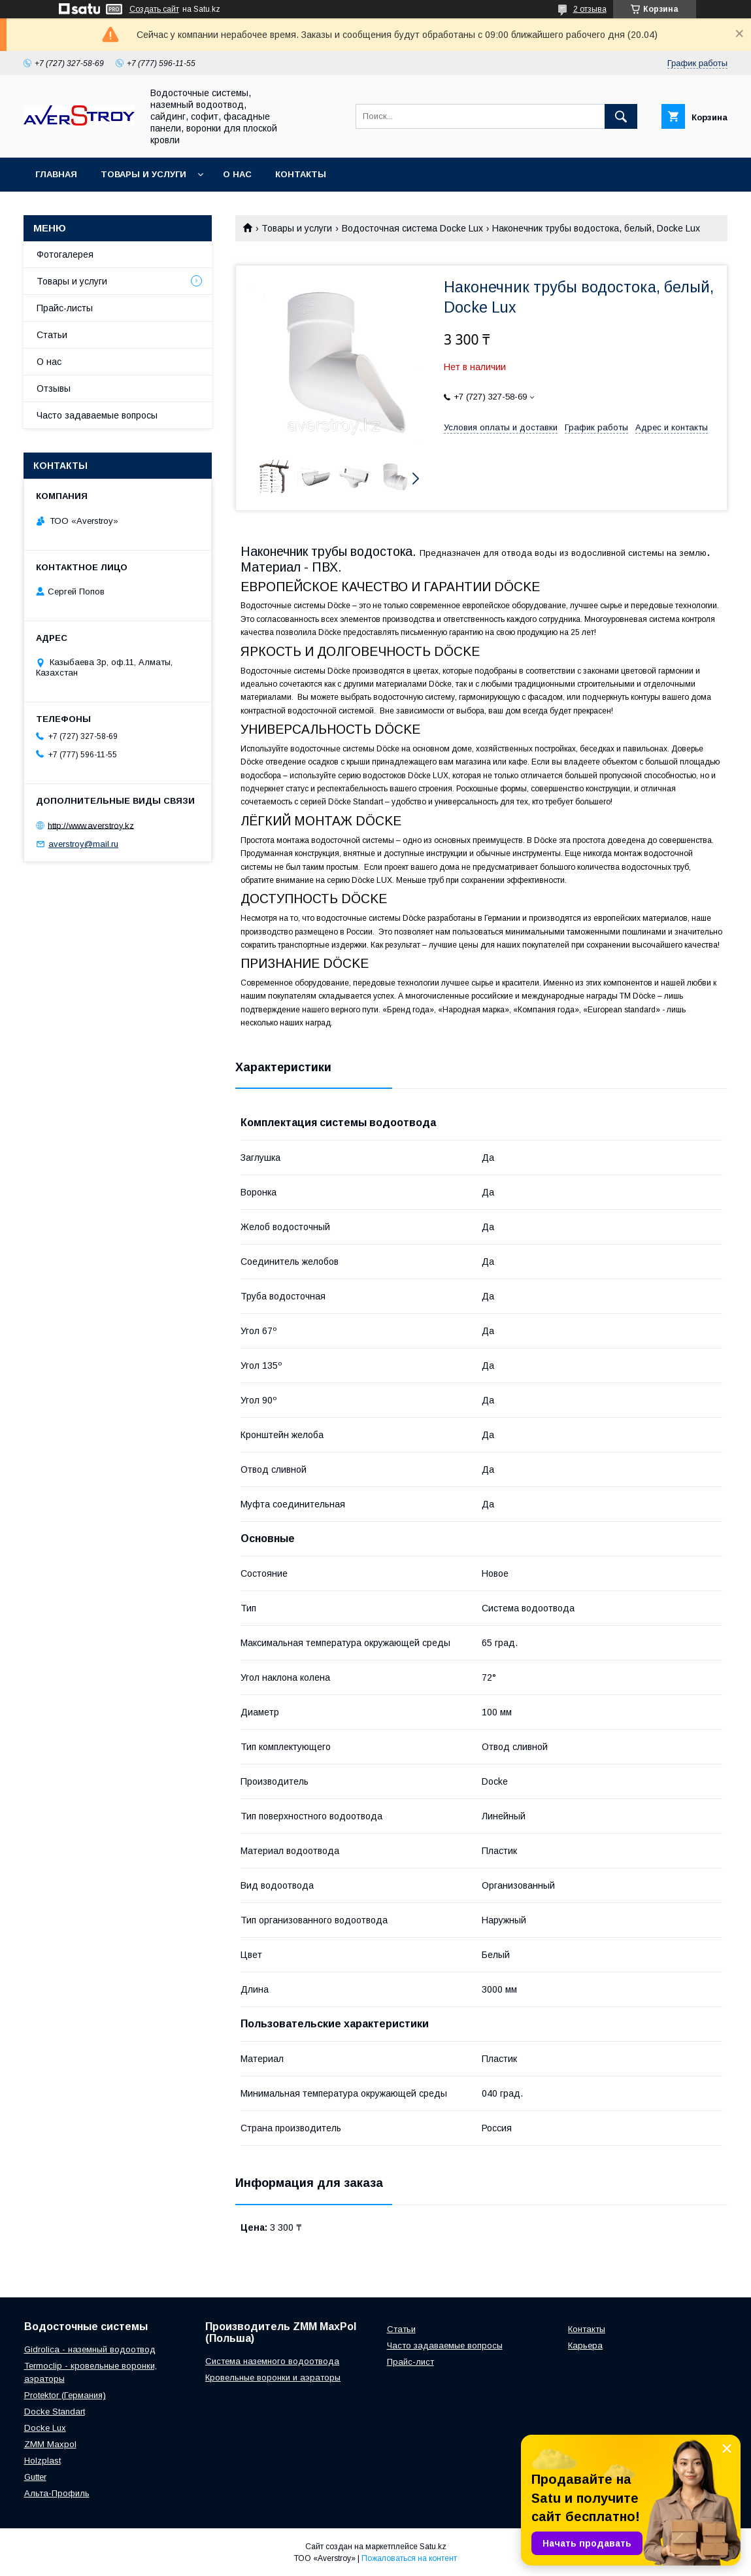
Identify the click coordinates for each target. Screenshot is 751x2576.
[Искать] (621, 116)
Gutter (35, 2477)
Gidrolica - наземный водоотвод (90, 2349)
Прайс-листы (65, 308)
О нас (237, 174)
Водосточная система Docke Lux (412, 228)
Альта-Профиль (57, 2493)
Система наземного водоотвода (272, 2361)
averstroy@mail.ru (83, 844)
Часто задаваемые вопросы (97, 415)
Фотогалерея (65, 254)
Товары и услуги (143, 174)
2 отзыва (590, 9)
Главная (56, 174)
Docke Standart (54, 2411)
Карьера (585, 2345)
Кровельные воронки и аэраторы (273, 2377)
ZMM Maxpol (50, 2444)
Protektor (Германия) (65, 2395)
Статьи (52, 335)
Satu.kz (433, 2546)
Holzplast (42, 2460)
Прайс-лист (410, 2362)
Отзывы (54, 388)
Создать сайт (154, 9)
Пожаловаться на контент (409, 2558)
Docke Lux (45, 2428)
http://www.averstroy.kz (91, 825)
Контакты (300, 174)
